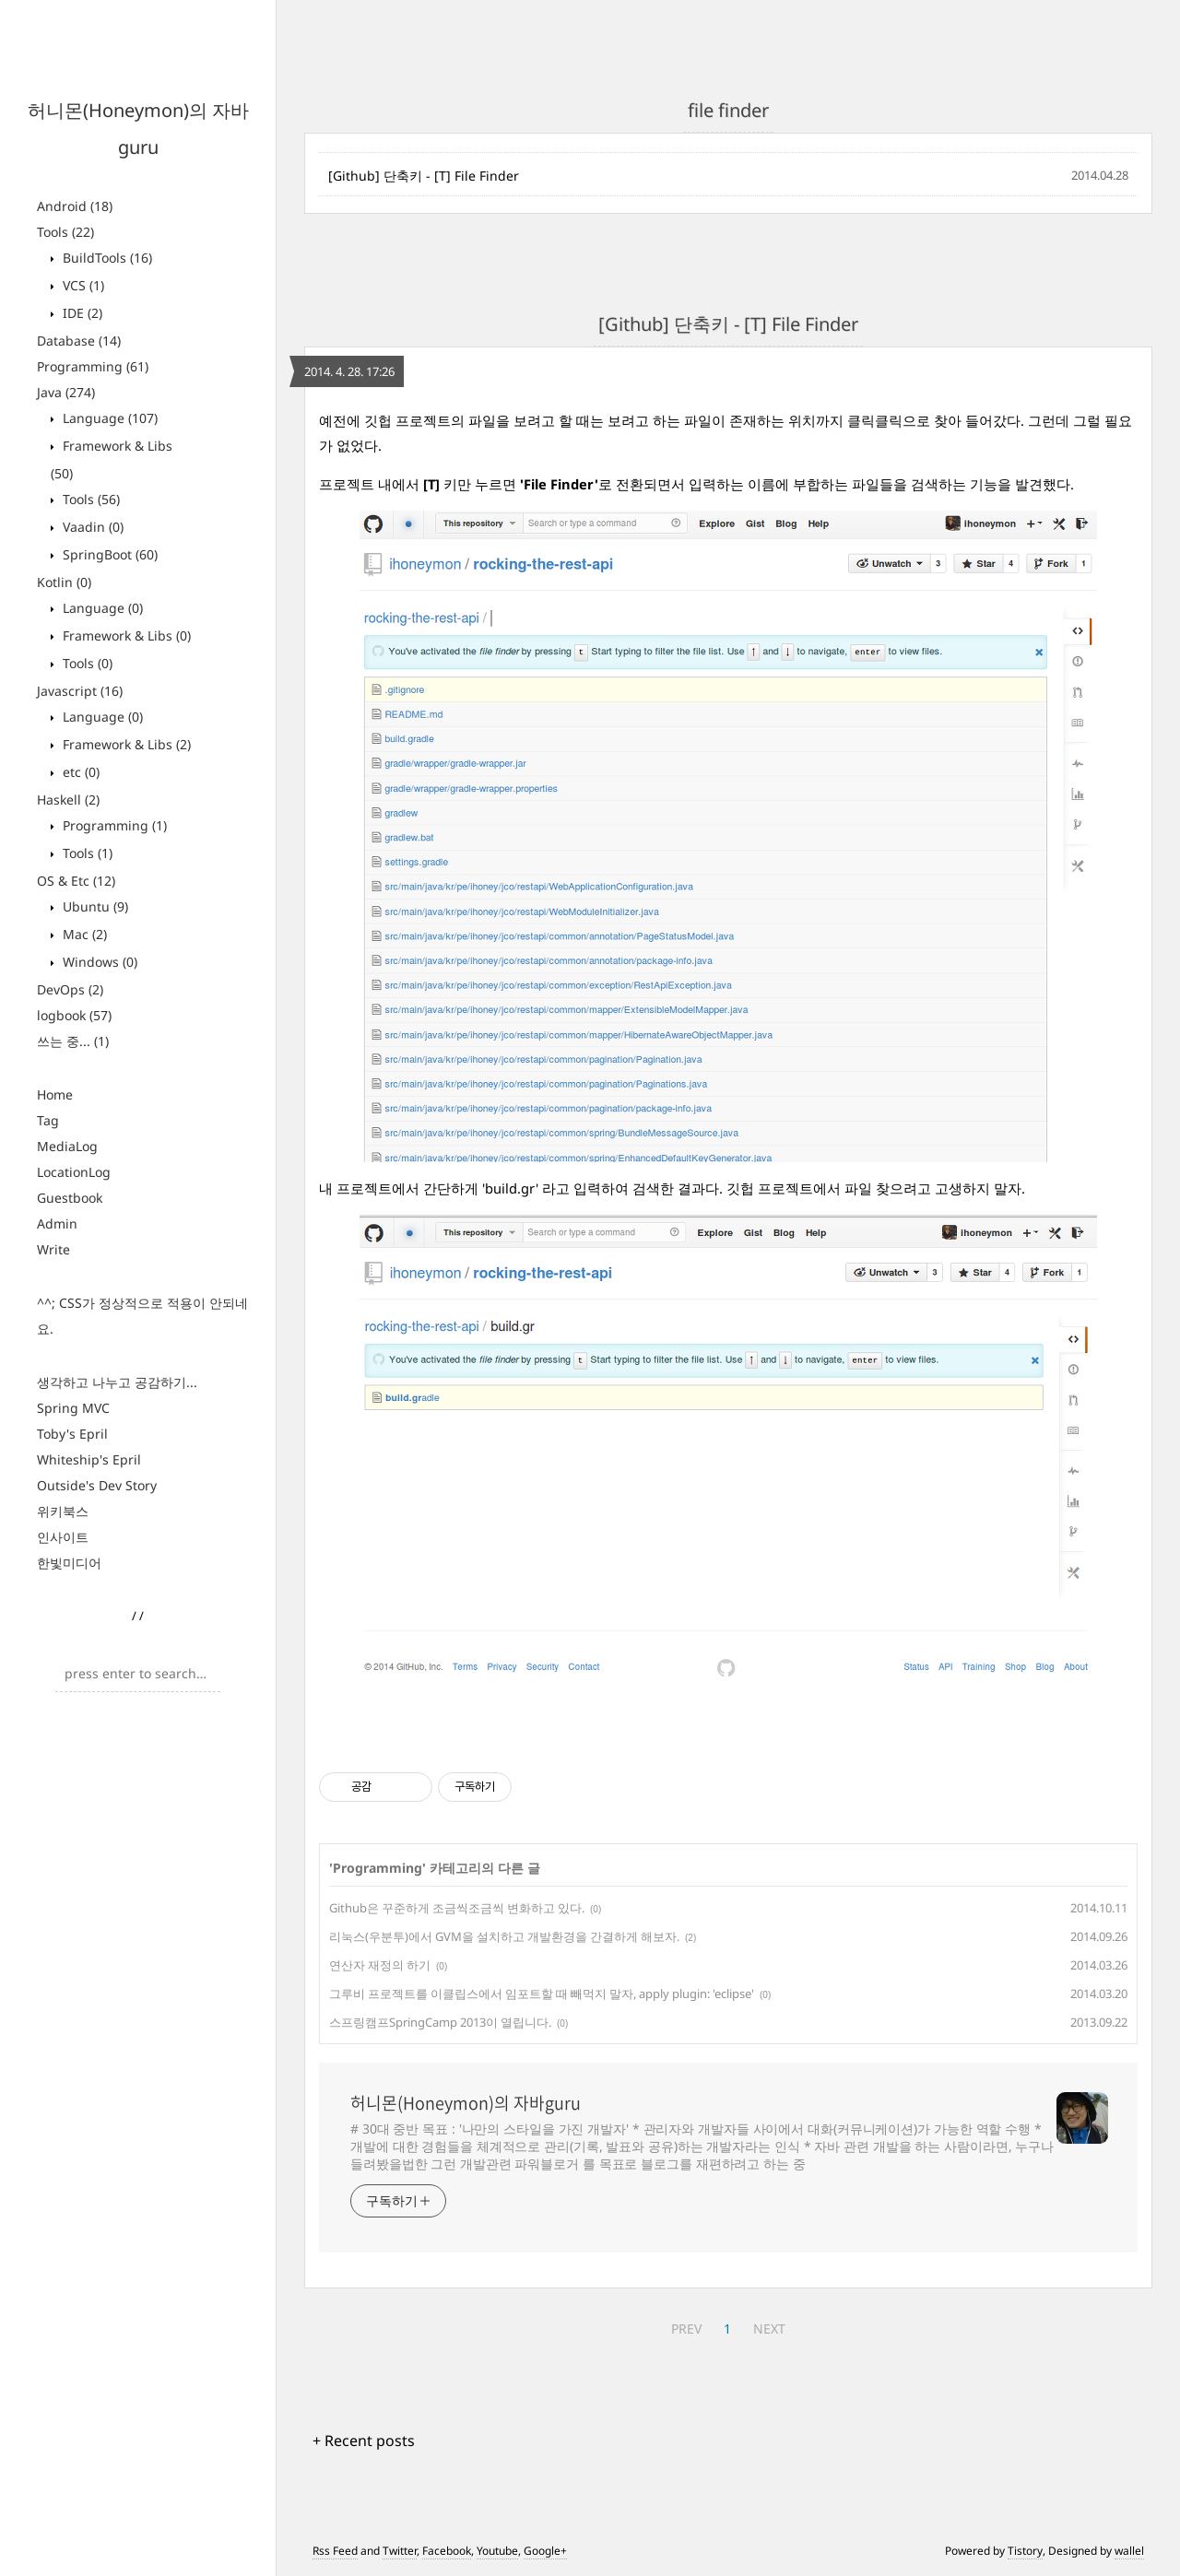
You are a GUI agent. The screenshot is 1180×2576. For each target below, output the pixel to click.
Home (55, 1094)
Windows (98, 961)
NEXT (769, 2328)
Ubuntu (93, 906)
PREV (686, 2328)
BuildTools (105, 257)
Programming (92, 366)
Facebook (446, 2550)
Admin (57, 1223)
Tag (48, 1120)
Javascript (80, 691)
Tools (65, 232)
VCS (81, 285)
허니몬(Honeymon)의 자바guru (465, 2103)
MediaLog (67, 1146)
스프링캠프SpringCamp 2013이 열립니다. (440, 2022)
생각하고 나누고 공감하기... (117, 1382)
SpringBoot (108, 554)
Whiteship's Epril (89, 1459)
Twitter (400, 2550)
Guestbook (69, 1197)
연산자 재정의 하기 (380, 1965)
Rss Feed (335, 2550)
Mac (83, 934)
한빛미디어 (69, 1562)
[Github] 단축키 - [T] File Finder (423, 175)
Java (66, 392)
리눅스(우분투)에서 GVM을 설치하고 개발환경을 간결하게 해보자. (504, 1936)
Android (74, 206)
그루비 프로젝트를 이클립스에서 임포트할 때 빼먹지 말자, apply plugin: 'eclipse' (541, 1993)
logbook (74, 1015)
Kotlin (64, 582)
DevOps (70, 989)
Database (79, 340)
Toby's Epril (72, 1433)
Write (53, 1249)
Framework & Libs (125, 635)
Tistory (1025, 2550)
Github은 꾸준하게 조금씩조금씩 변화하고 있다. (456, 1908)
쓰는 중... (73, 1041)
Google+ (545, 2550)
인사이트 (62, 1537)
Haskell (68, 799)
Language (108, 418)
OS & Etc (76, 880)
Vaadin (91, 526)
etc (79, 772)
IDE (80, 313)
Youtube (497, 2550)
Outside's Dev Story (97, 1485)
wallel (1129, 2550)
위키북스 (62, 1511)
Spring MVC (73, 1408)
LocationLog (74, 1172)
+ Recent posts (364, 2440)
